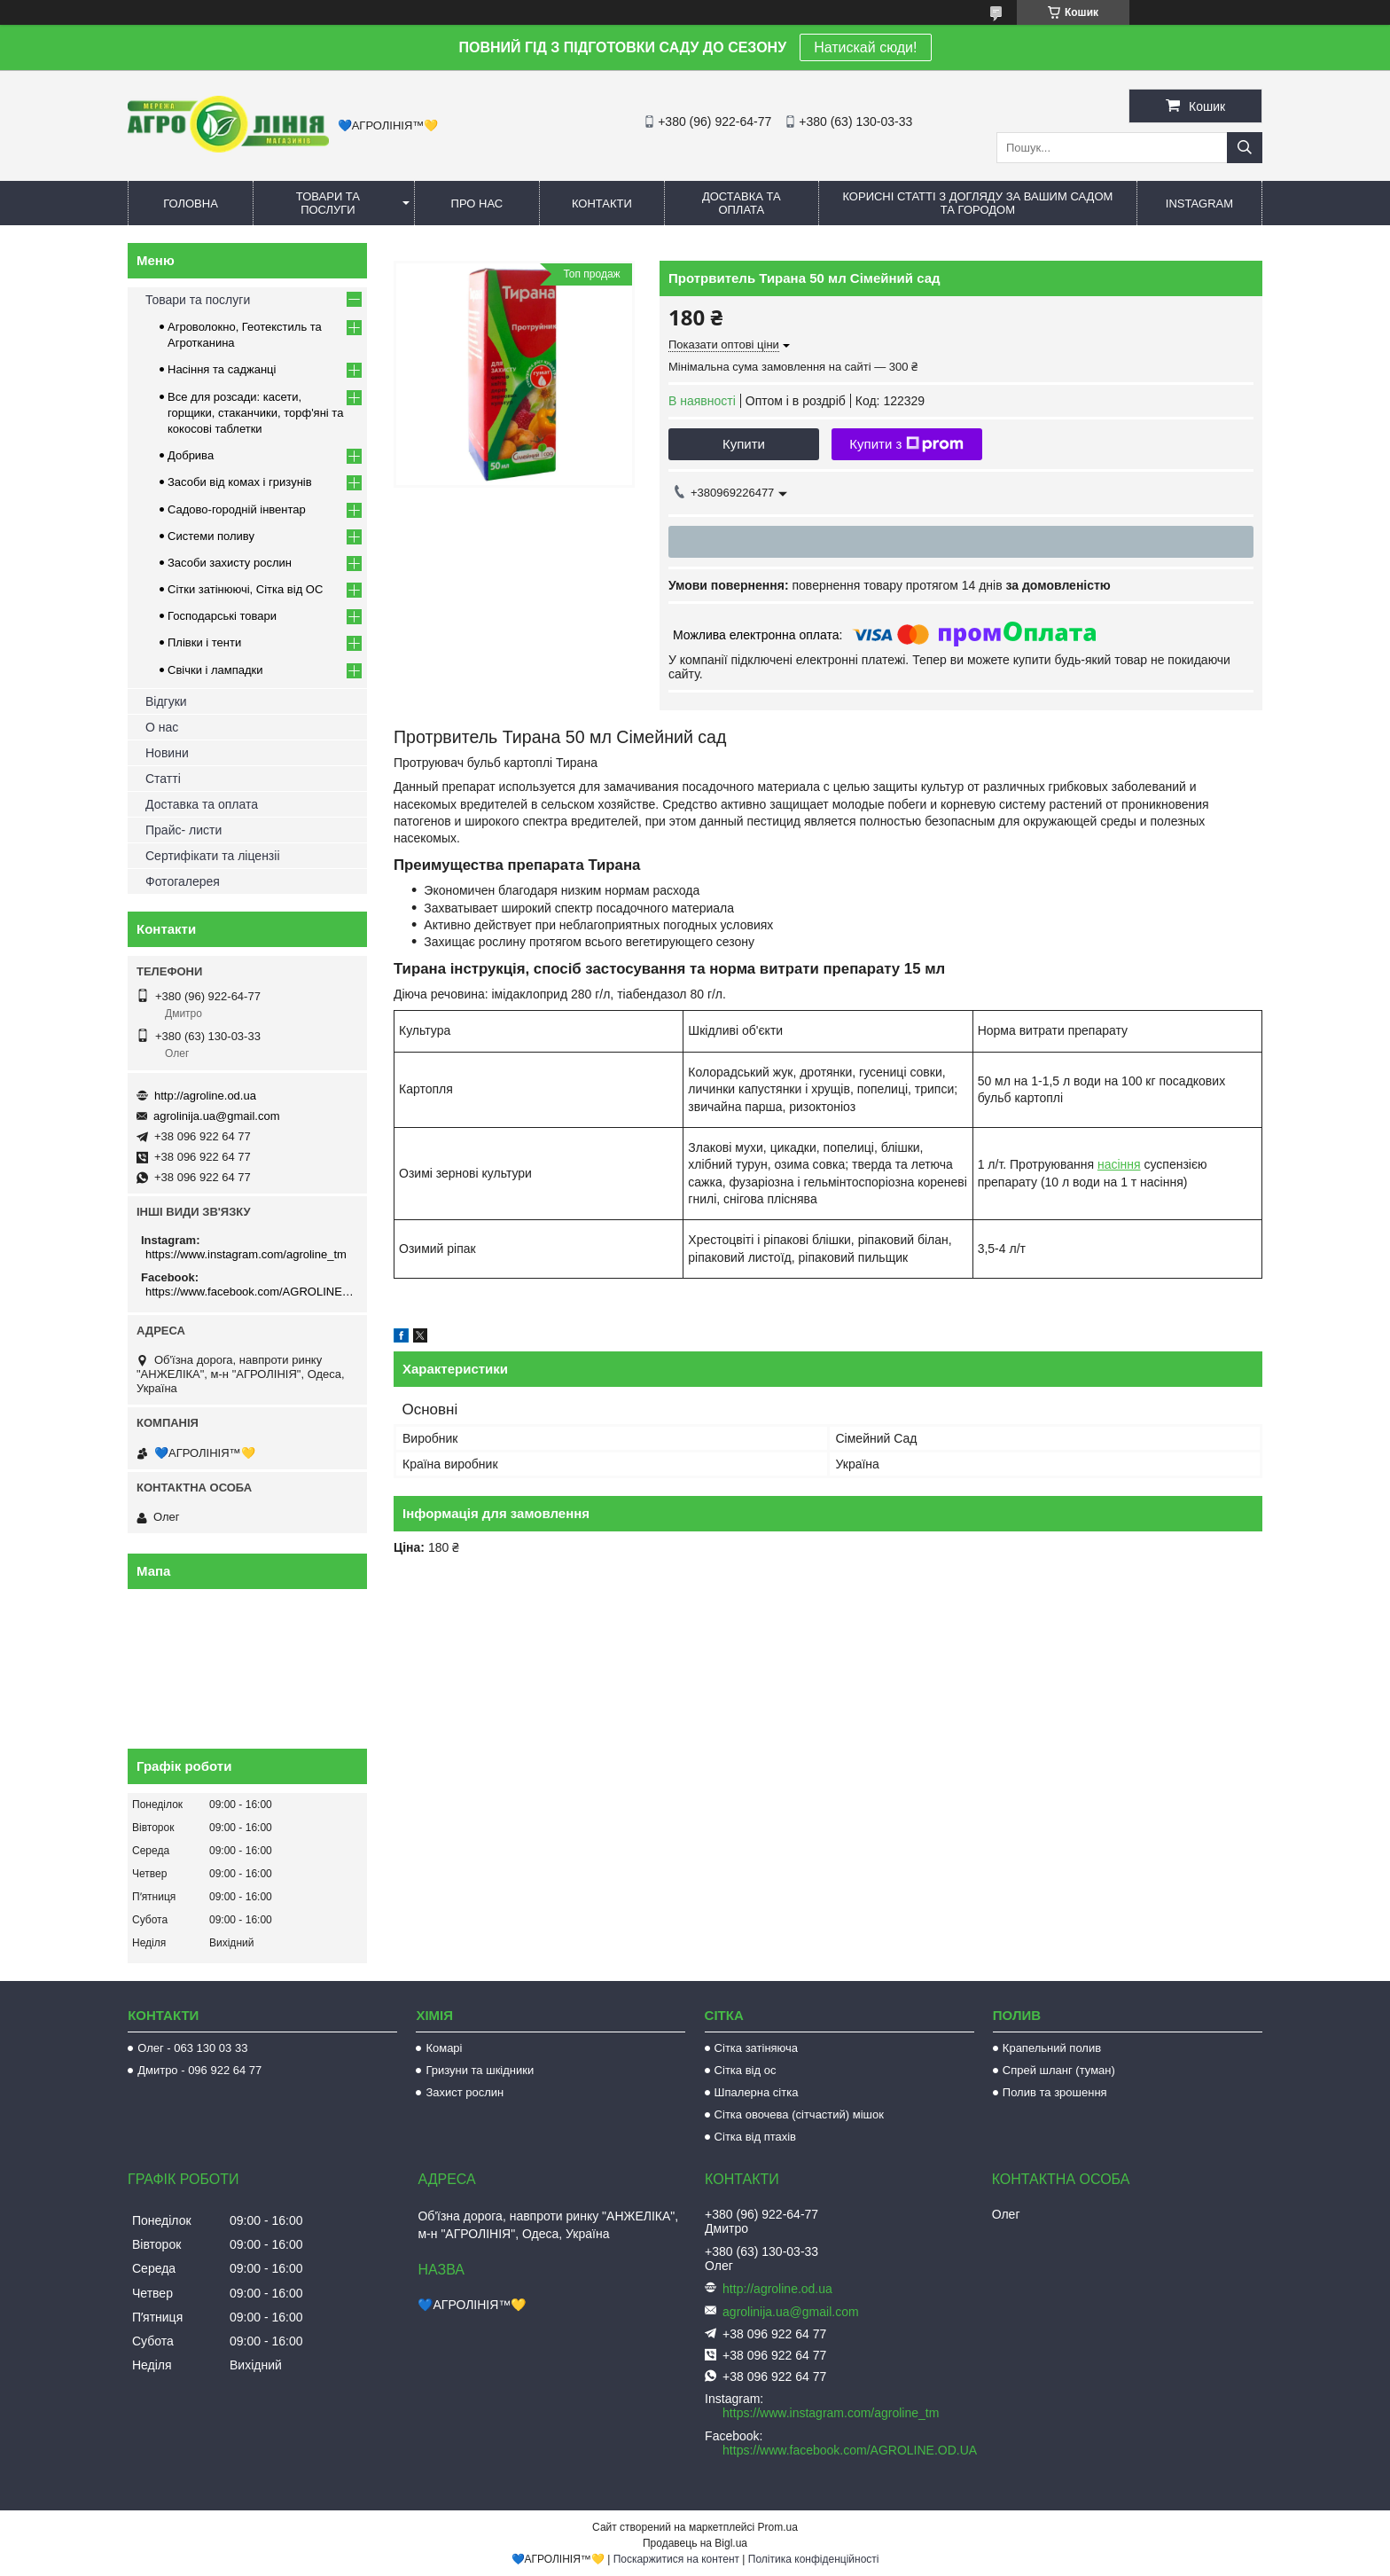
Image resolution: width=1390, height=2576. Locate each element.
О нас (161, 727)
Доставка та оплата (741, 203)
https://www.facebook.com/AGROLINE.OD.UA (249, 1291)
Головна (190, 203)
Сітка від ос (746, 2070)
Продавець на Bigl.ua (695, 2543)
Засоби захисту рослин (230, 562)
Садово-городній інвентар (237, 509)
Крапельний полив (1052, 2048)
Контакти (602, 203)
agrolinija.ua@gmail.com (216, 1116)
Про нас (477, 203)
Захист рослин (465, 2092)
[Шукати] (1244, 147)
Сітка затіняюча (756, 2048)
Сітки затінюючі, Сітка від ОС (245, 589)
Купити (743, 443)
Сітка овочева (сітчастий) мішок (799, 2114)
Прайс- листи (183, 830)
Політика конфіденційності (813, 2559)
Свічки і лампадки (215, 670)
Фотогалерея (182, 881)
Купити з (906, 444)
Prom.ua (778, 2527)
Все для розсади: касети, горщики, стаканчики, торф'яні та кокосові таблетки (255, 412)
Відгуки (166, 701)
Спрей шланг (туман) (1059, 2070)
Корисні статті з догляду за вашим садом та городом (977, 203)
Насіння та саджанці (222, 369)
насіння (1119, 1164)
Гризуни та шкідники (480, 2070)
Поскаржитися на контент (676, 2559)
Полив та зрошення (1055, 2092)
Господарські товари (222, 615)
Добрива (191, 455)
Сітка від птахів (755, 2136)
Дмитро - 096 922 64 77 (199, 2070)
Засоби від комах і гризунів (240, 482)
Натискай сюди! (865, 47)
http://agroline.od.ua (205, 1095)
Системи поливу (211, 536)
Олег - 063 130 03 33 (192, 2048)
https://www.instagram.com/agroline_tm (246, 1254)
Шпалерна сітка (757, 2092)
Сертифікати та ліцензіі (212, 856)
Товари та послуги (328, 203)
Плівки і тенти (204, 642)
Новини (167, 753)
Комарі (444, 2048)
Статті (163, 778)
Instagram (1199, 203)
